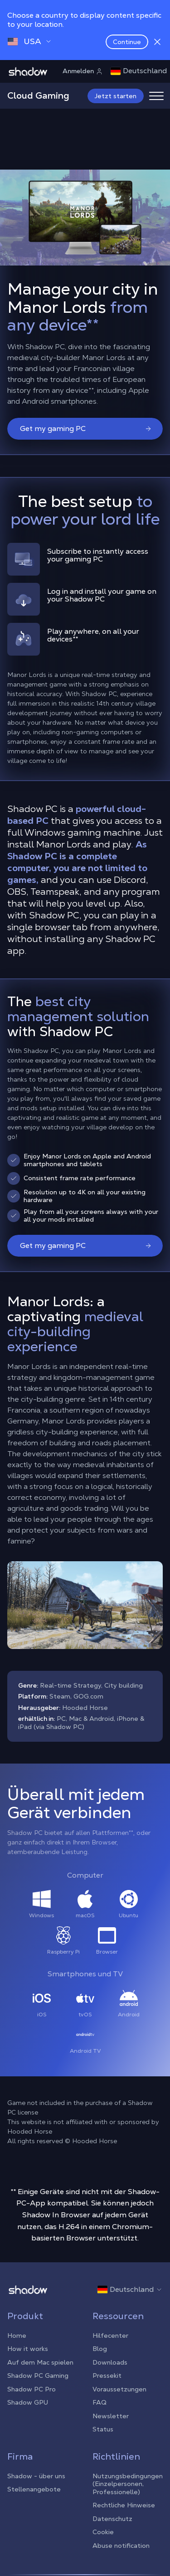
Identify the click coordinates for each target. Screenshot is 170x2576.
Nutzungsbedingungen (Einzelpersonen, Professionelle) (127, 2484)
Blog (99, 2349)
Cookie (103, 2532)
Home (16, 2335)
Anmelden (83, 71)
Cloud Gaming (38, 95)
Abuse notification (121, 2545)
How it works (27, 2349)
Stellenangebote (34, 2489)
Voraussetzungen (119, 2389)
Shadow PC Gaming (37, 2375)
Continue (127, 42)
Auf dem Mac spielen (40, 2362)
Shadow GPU (27, 2402)
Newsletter (110, 2416)
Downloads (109, 2362)
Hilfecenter (110, 2335)
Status (102, 2429)
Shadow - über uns (36, 2476)
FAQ (99, 2402)
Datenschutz (112, 2519)
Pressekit (106, 2375)
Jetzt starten (115, 96)
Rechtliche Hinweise (123, 2505)
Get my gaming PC (86, 428)
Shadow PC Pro (31, 2389)
